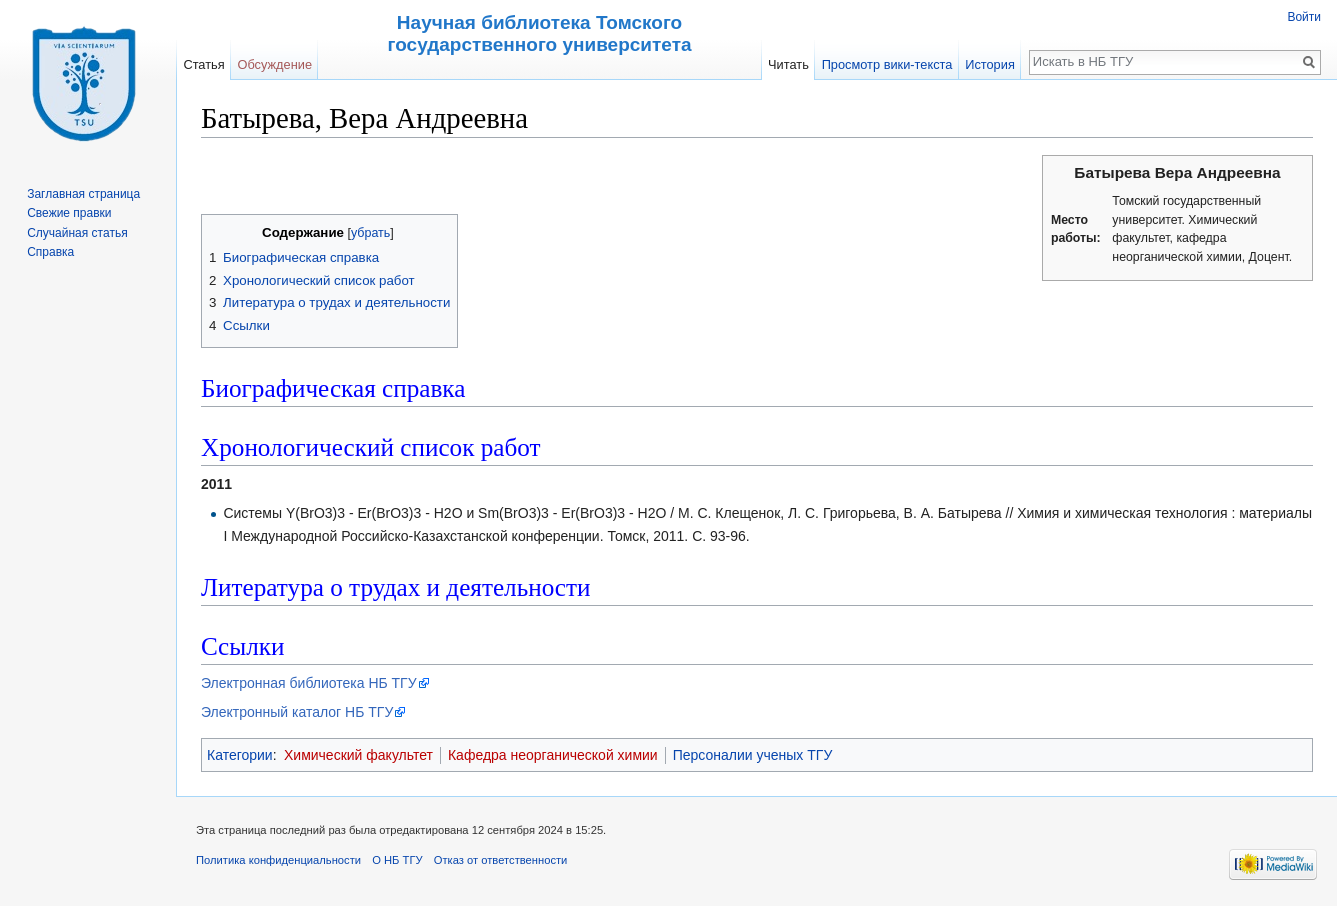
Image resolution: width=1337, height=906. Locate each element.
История (990, 64)
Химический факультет (358, 755)
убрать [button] (370, 233)
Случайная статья (77, 233)
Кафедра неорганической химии (553, 755)
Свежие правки (69, 213)
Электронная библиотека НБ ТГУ (309, 683)
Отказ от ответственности (501, 860)
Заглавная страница (83, 194)
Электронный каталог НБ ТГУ (297, 712)
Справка (50, 252)
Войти (1304, 17)
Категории (240, 755)
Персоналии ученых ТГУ (753, 755)
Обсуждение (274, 64)
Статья (203, 64)
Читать (788, 64)
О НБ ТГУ (397, 860)
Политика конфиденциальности (278, 860)
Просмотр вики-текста (887, 64)
